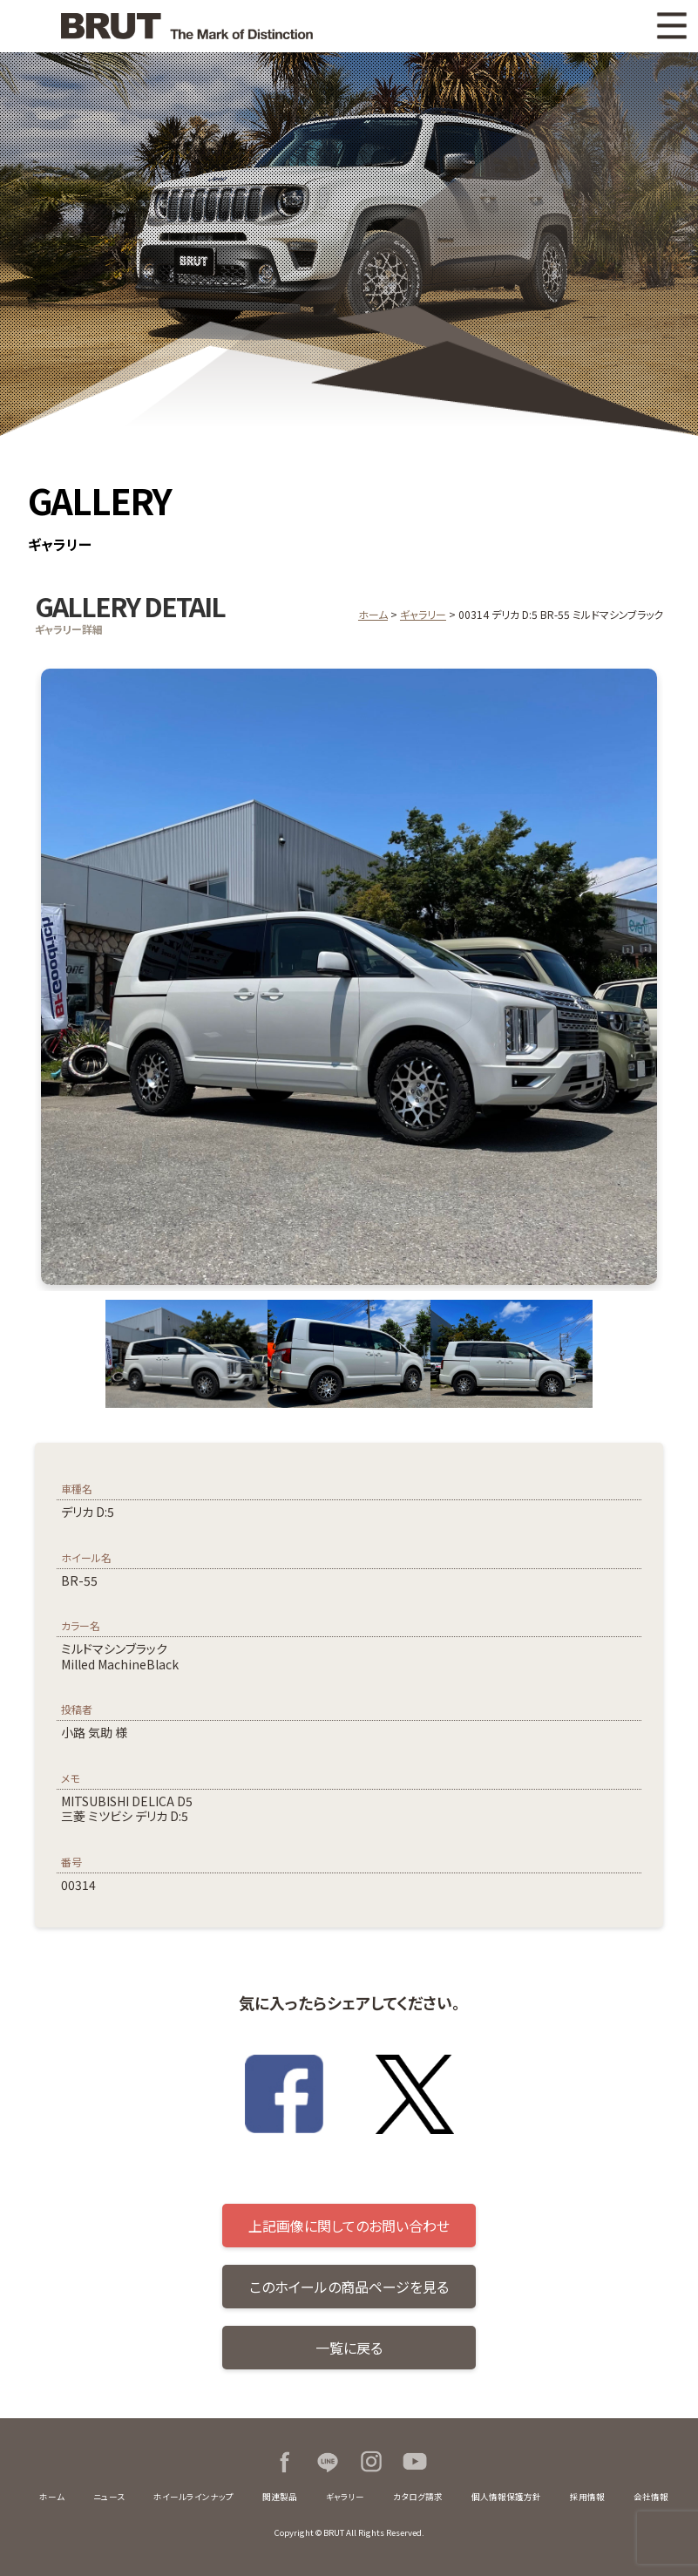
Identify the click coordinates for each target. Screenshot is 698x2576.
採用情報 (587, 2497)
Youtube (415, 2462)
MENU (672, 26)
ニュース (109, 2497)
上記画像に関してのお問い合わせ (349, 2225)
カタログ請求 (418, 2497)
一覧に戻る (349, 2347)
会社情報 (651, 2497)
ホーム (373, 614)
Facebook (284, 2462)
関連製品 (279, 2497)
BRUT (183, 26)
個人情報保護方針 (506, 2497)
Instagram (371, 2462)
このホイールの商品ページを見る (349, 2286)
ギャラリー (423, 614)
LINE (327, 2462)
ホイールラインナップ (193, 2497)
